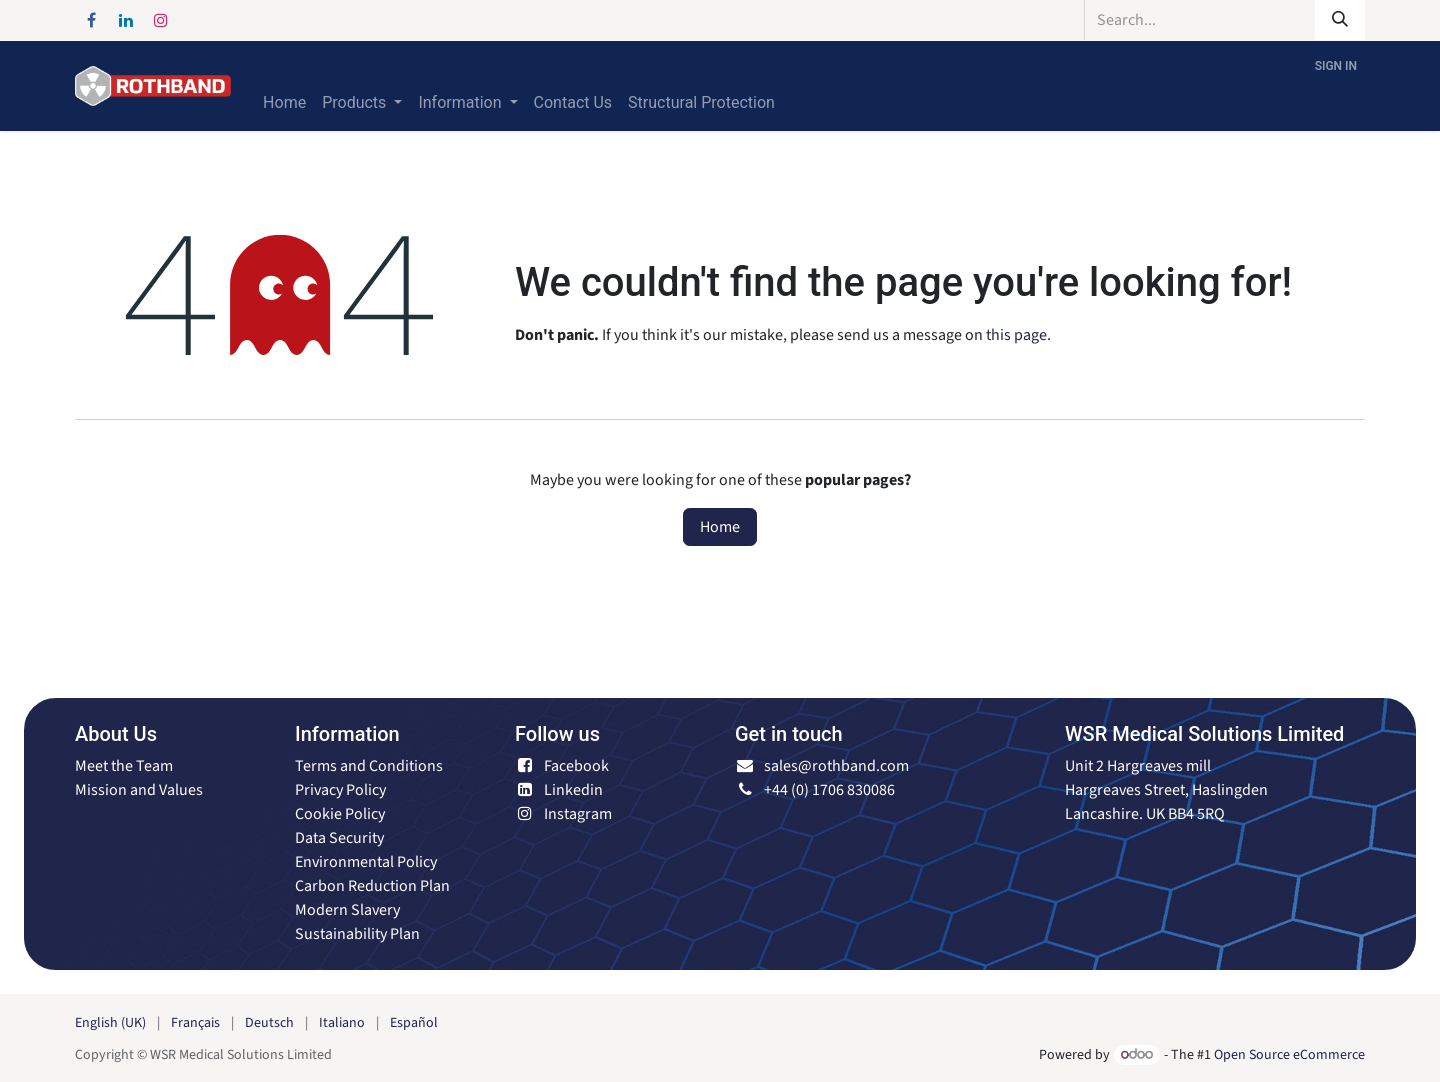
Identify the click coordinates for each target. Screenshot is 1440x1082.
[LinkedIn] (126, 20)
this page (1016, 335)
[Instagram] (161, 20)
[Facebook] (91, 20)
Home (720, 527)
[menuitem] (284, 103)
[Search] (1340, 20)
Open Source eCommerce (1289, 1055)
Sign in (1336, 66)
